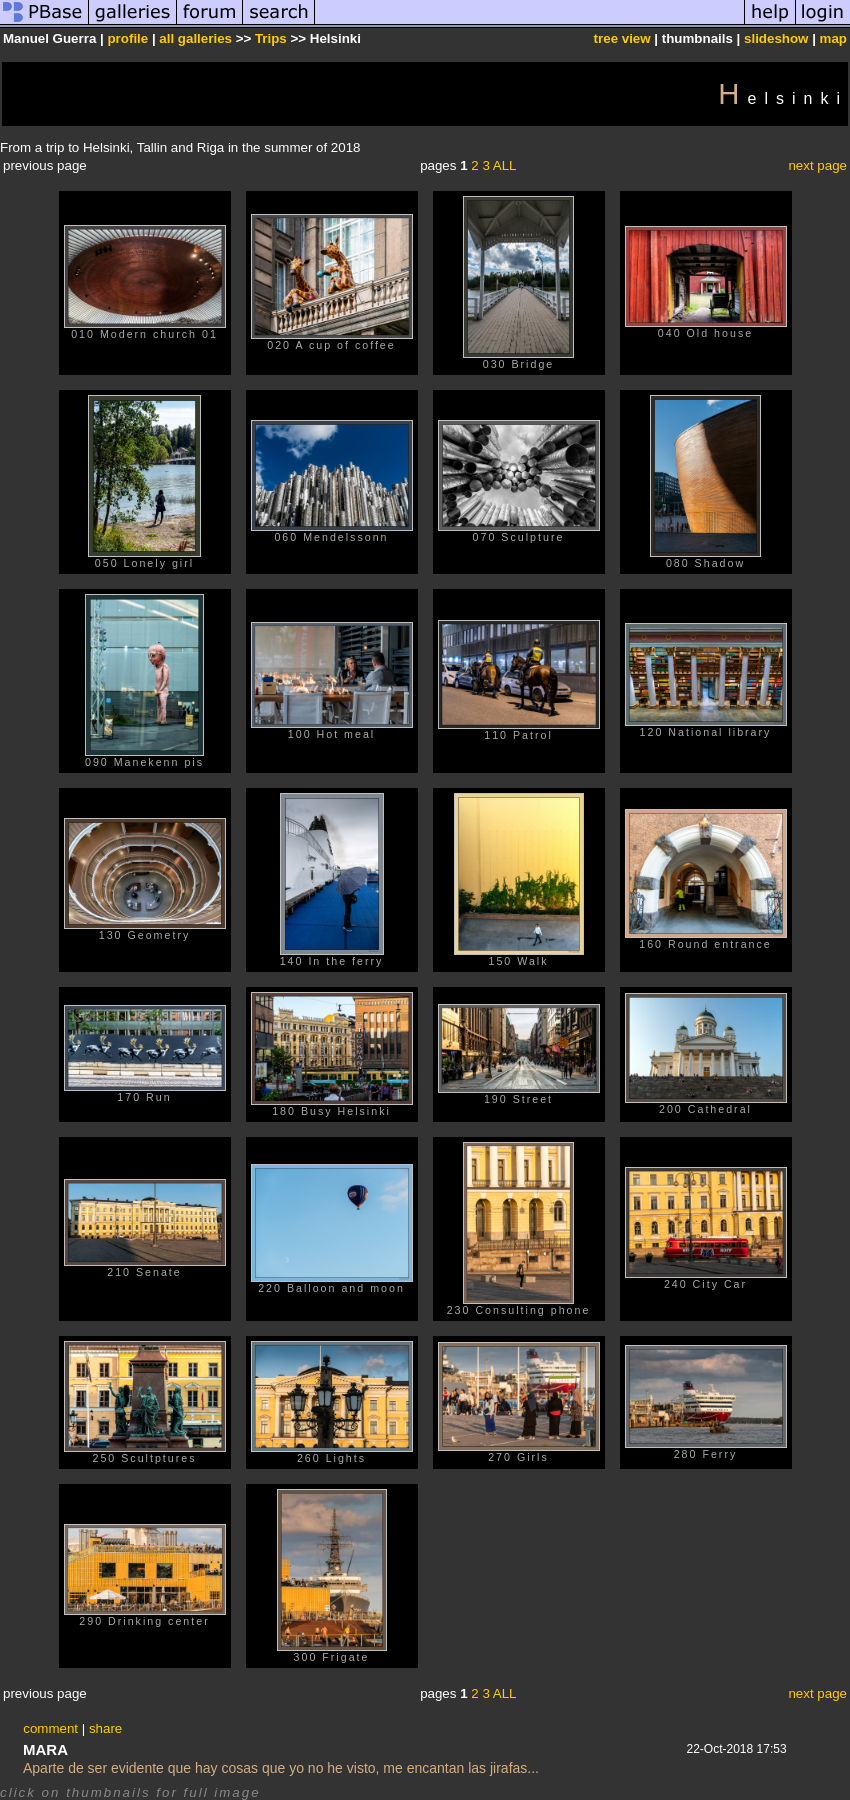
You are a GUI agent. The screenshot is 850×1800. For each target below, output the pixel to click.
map (833, 38)
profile (127, 38)
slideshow (776, 38)
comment (50, 1728)
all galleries (195, 38)
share (105, 1728)
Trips (271, 38)
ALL (505, 165)
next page (817, 165)
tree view (622, 38)
